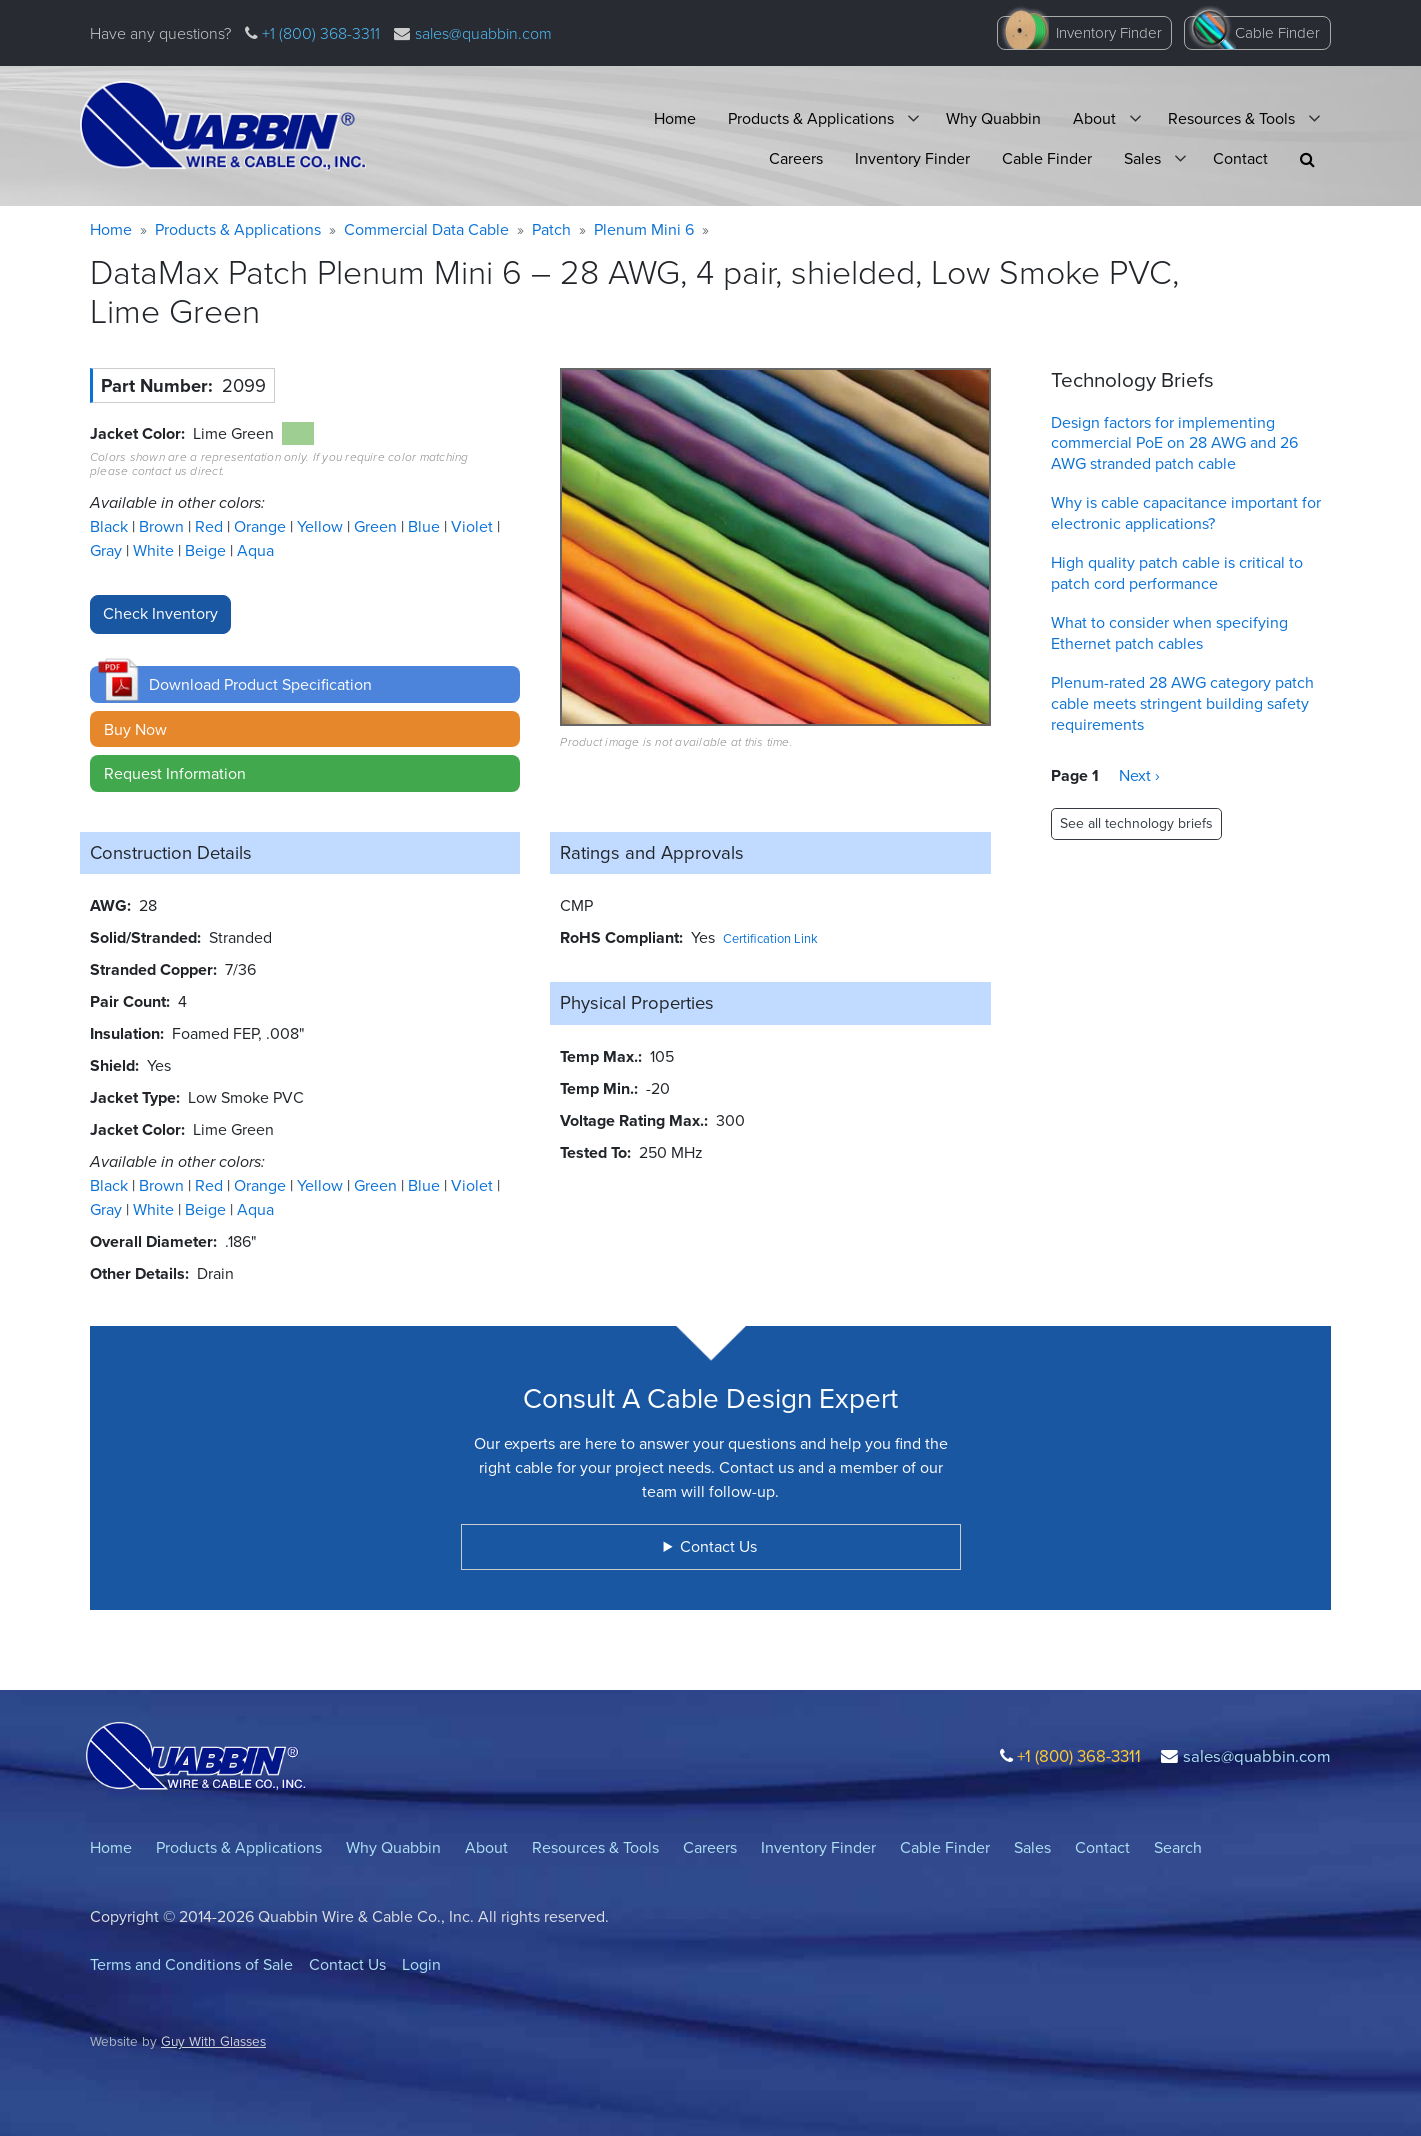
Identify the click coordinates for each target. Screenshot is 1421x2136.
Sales (1142, 158)
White (155, 550)
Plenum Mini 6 (644, 229)
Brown (163, 526)
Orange (262, 526)
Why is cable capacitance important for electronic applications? (1186, 513)
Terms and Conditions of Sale (191, 1964)
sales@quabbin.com (483, 33)
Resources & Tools (1231, 118)
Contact (1240, 158)
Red (211, 526)
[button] (1307, 159)
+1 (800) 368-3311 (319, 33)
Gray (108, 550)
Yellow (322, 526)
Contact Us (347, 1964)
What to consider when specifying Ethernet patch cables (1169, 633)
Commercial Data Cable (426, 229)
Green (377, 526)
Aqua (255, 550)
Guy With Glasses (213, 2041)
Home (675, 118)
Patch (551, 229)
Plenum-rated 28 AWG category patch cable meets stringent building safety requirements (1182, 703)
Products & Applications (811, 118)
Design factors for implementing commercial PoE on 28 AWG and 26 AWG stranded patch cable (1174, 443)
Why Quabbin (993, 118)
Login (421, 1964)
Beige (207, 550)
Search (1178, 1847)
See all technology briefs (1136, 823)
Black (111, 526)
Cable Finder (1277, 33)
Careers (796, 158)
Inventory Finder (1109, 33)
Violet (474, 526)
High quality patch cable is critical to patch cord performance (1177, 573)
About (1094, 118)
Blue (426, 526)
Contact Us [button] (718, 1546)
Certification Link (770, 938)
